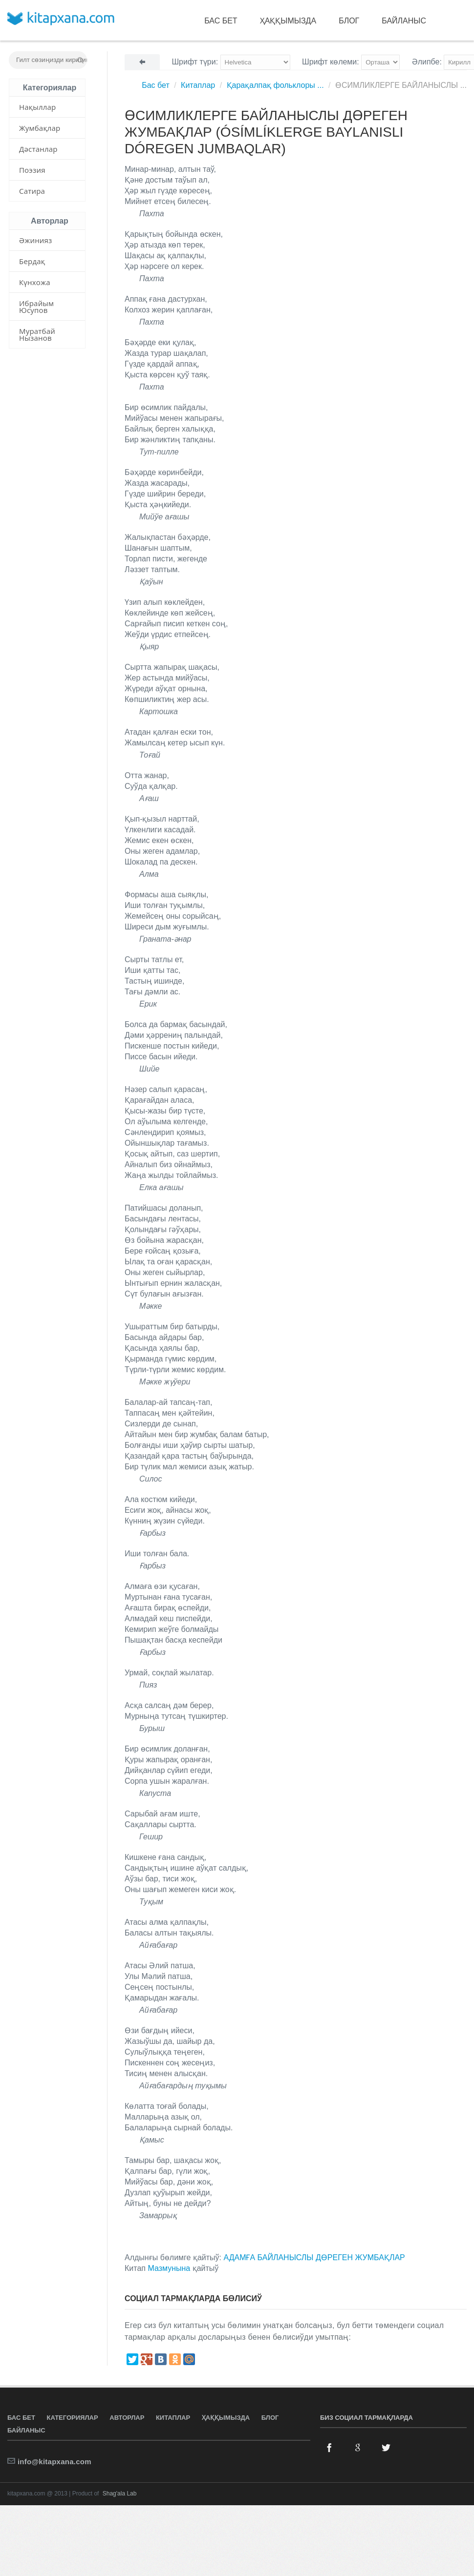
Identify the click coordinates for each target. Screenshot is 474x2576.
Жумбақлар (39, 128)
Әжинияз (35, 240)
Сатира (32, 191)
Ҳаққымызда (288, 21)
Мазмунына (169, 2268)
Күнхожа (34, 282)
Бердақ (32, 261)
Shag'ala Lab (120, 2493)
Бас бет (220, 21)
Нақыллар (37, 107)
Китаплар (198, 85)
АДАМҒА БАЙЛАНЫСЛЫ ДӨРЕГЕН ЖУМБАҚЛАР (314, 2257)
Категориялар (72, 2417)
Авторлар (126, 2417)
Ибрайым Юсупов (36, 306)
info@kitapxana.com (54, 2461)
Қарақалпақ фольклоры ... (275, 85)
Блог (349, 21)
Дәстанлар (38, 149)
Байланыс (404, 21)
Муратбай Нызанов (37, 334)
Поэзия (32, 170)
